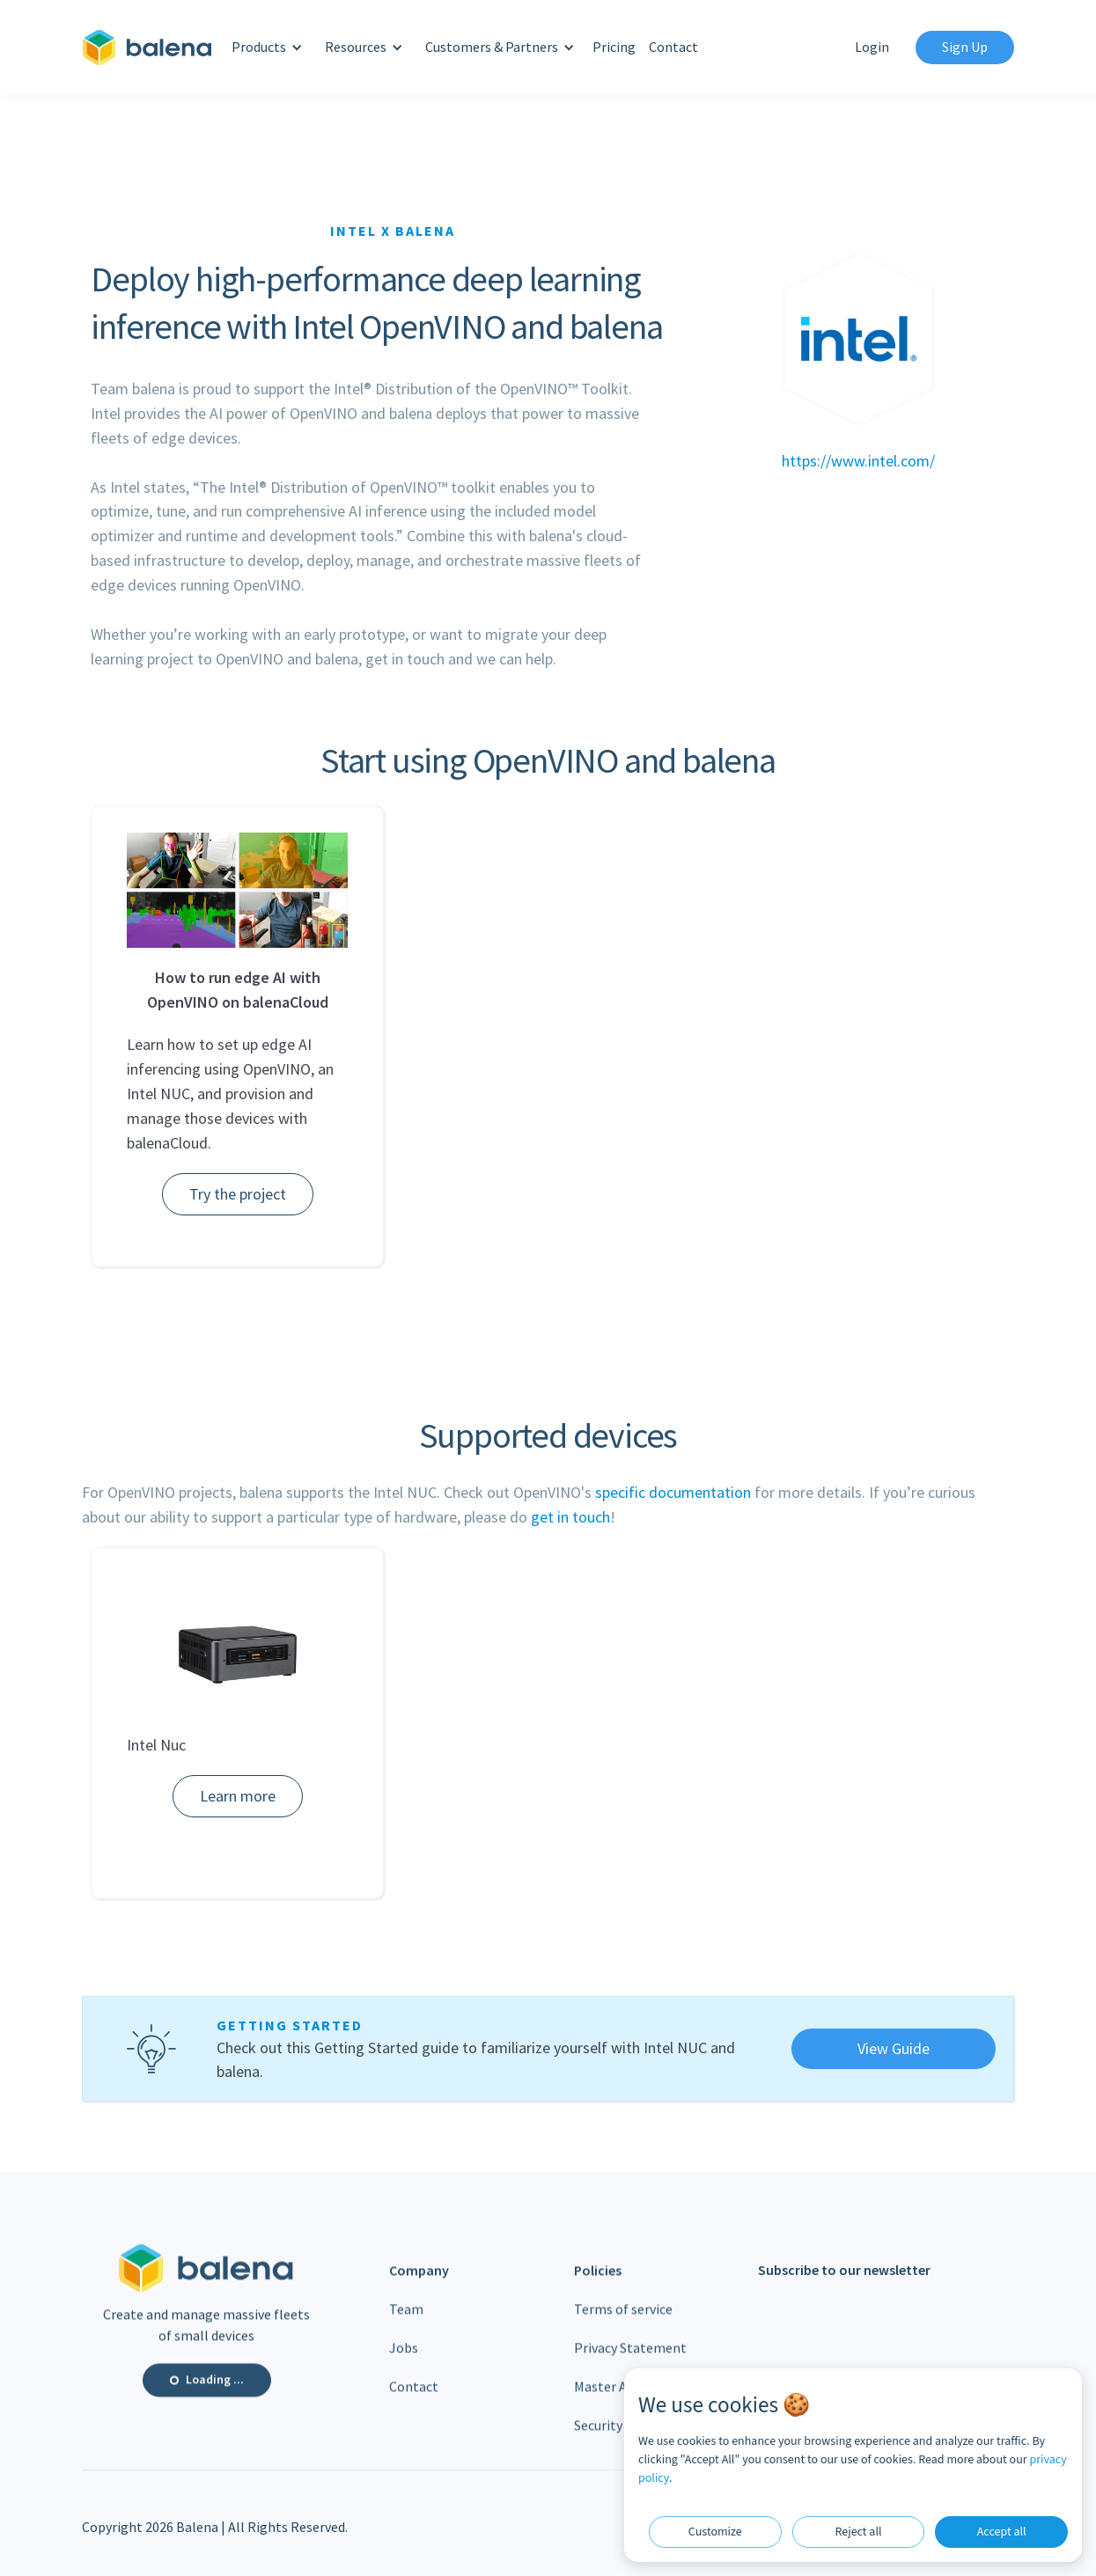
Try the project (237, 1194)
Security (598, 2442)
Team (406, 2326)
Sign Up (965, 46)
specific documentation (673, 1492)
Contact (673, 46)
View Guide (893, 2048)
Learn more (238, 1796)
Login (872, 46)
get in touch (570, 1517)
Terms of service (623, 2326)
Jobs (403, 2365)
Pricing (614, 46)
